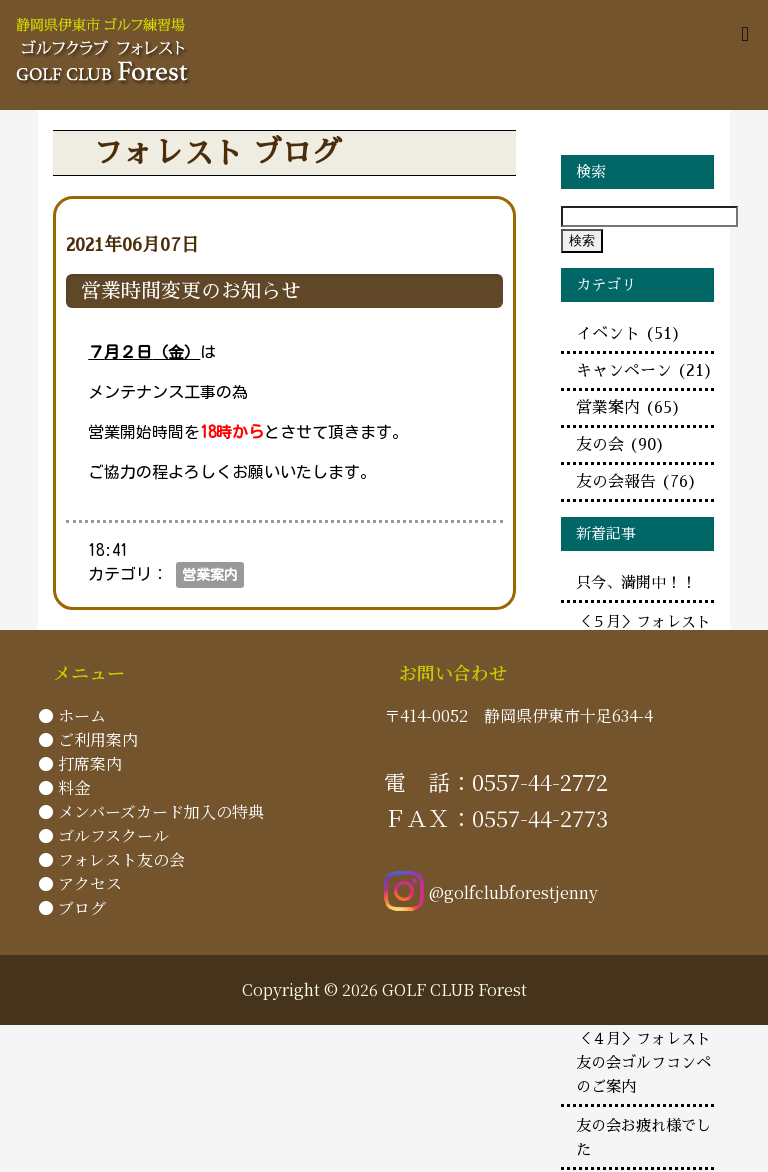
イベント (628, 334)
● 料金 (64, 787)
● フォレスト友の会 (111, 859)
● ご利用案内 (88, 739)
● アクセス (80, 883)
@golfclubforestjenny (491, 892)
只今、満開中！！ (636, 583)
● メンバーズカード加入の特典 (151, 811)
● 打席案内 (80, 763)
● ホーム (72, 715)
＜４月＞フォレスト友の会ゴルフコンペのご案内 (643, 1063)
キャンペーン (644, 371)
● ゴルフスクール (103, 835)
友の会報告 (636, 482)
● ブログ (72, 907)
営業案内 (210, 575)
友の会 (620, 445)
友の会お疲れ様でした (643, 1138)
